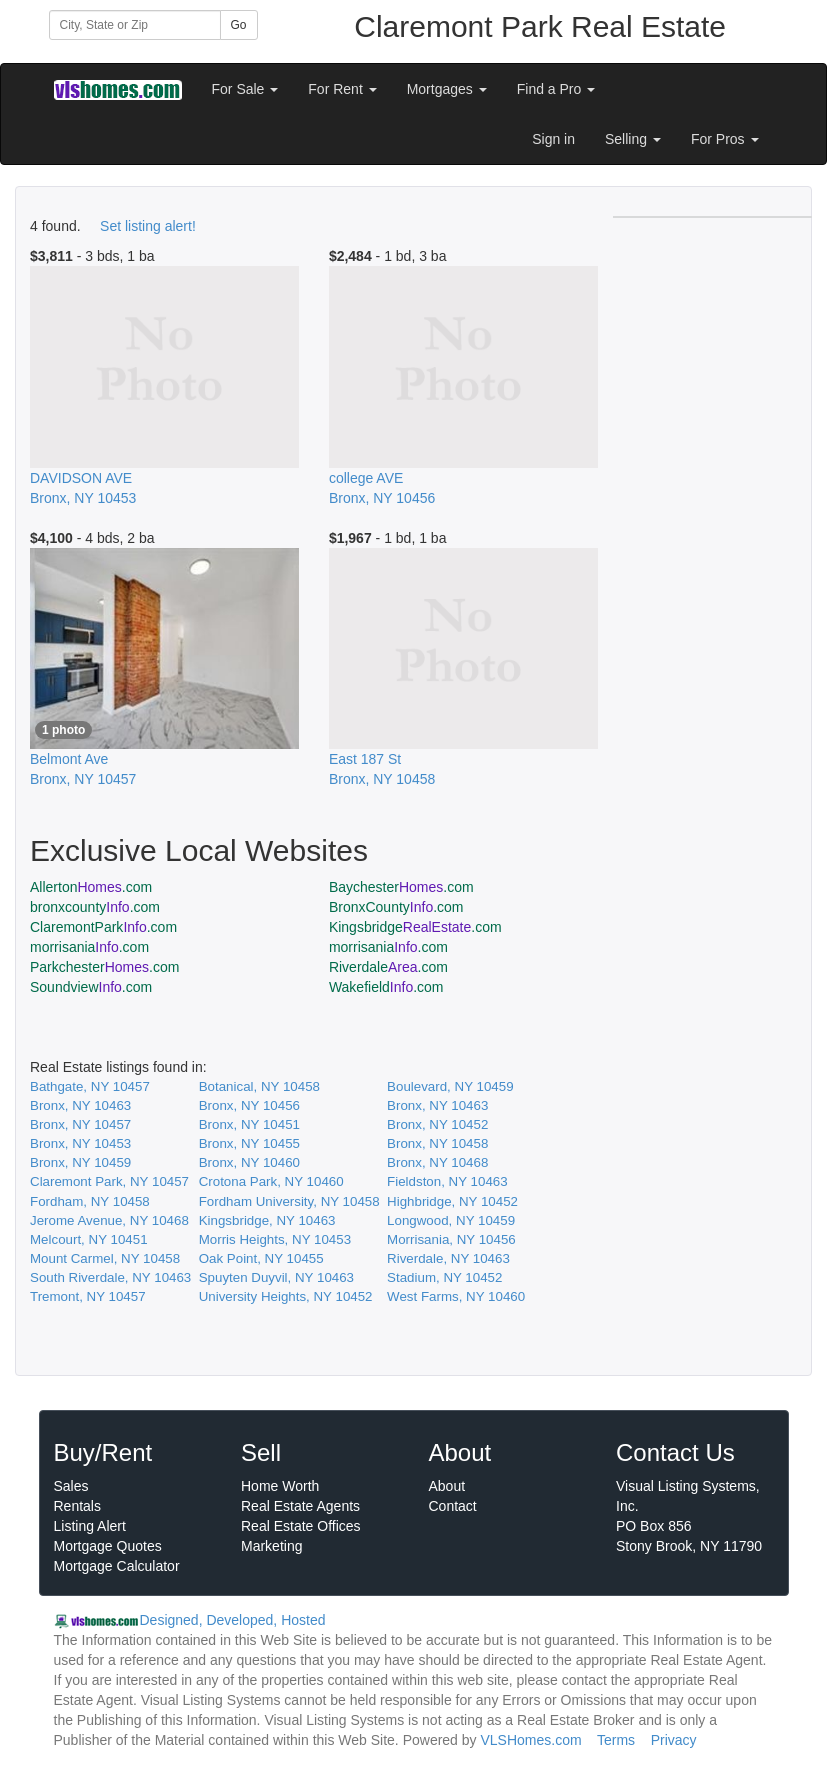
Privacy (674, 1740)
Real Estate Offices (301, 1526)
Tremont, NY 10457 (88, 1296)
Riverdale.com (388, 967)
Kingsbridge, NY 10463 (267, 1220)
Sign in (553, 139)
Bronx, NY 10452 (437, 1124)
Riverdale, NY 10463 (448, 1258)
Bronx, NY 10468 (437, 1162)
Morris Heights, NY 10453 (275, 1239)
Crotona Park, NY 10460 (271, 1181)
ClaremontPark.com (103, 927)
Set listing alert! (148, 226)
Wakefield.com (386, 987)
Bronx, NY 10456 (249, 1105)
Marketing (271, 1546)
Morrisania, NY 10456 (451, 1239)
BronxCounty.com (396, 907)
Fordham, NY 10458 (90, 1201)
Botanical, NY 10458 (259, 1086)
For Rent (342, 89)
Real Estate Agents (300, 1506)
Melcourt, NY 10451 (89, 1239)
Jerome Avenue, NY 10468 (109, 1220)
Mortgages (447, 89)
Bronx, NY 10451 (249, 1124)
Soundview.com (91, 987)
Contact (453, 1506)
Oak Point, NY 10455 (261, 1258)
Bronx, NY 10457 (80, 1124)
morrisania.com (89, 947)
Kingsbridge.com (415, 927)
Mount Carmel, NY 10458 (105, 1258)
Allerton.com (91, 887)
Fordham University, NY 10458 (289, 1201)
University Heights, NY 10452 (286, 1296)
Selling (633, 139)
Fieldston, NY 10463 (447, 1181)
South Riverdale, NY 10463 (110, 1277)
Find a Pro (556, 89)
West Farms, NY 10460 (456, 1296)
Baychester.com (401, 887)
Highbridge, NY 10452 (452, 1201)
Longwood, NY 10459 (451, 1220)
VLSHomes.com (530, 1740)
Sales (71, 1486)
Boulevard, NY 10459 (450, 1086)
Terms (616, 1740)
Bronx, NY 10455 (249, 1143)
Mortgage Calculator (117, 1566)
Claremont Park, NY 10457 (109, 1181)
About (447, 1486)
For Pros (725, 139)
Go (239, 25)
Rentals (77, 1506)
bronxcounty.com (95, 907)
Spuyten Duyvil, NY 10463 (276, 1277)
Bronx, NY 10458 (437, 1143)
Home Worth (280, 1486)
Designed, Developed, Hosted (233, 1620)
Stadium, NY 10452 (444, 1277)
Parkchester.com (104, 967)
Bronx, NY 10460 (249, 1162)
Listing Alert (90, 1526)
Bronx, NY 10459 (80, 1162)
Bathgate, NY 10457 (90, 1086)
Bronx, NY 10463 (80, 1105)
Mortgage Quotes (108, 1546)
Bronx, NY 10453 (80, 1143)
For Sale (245, 89)
